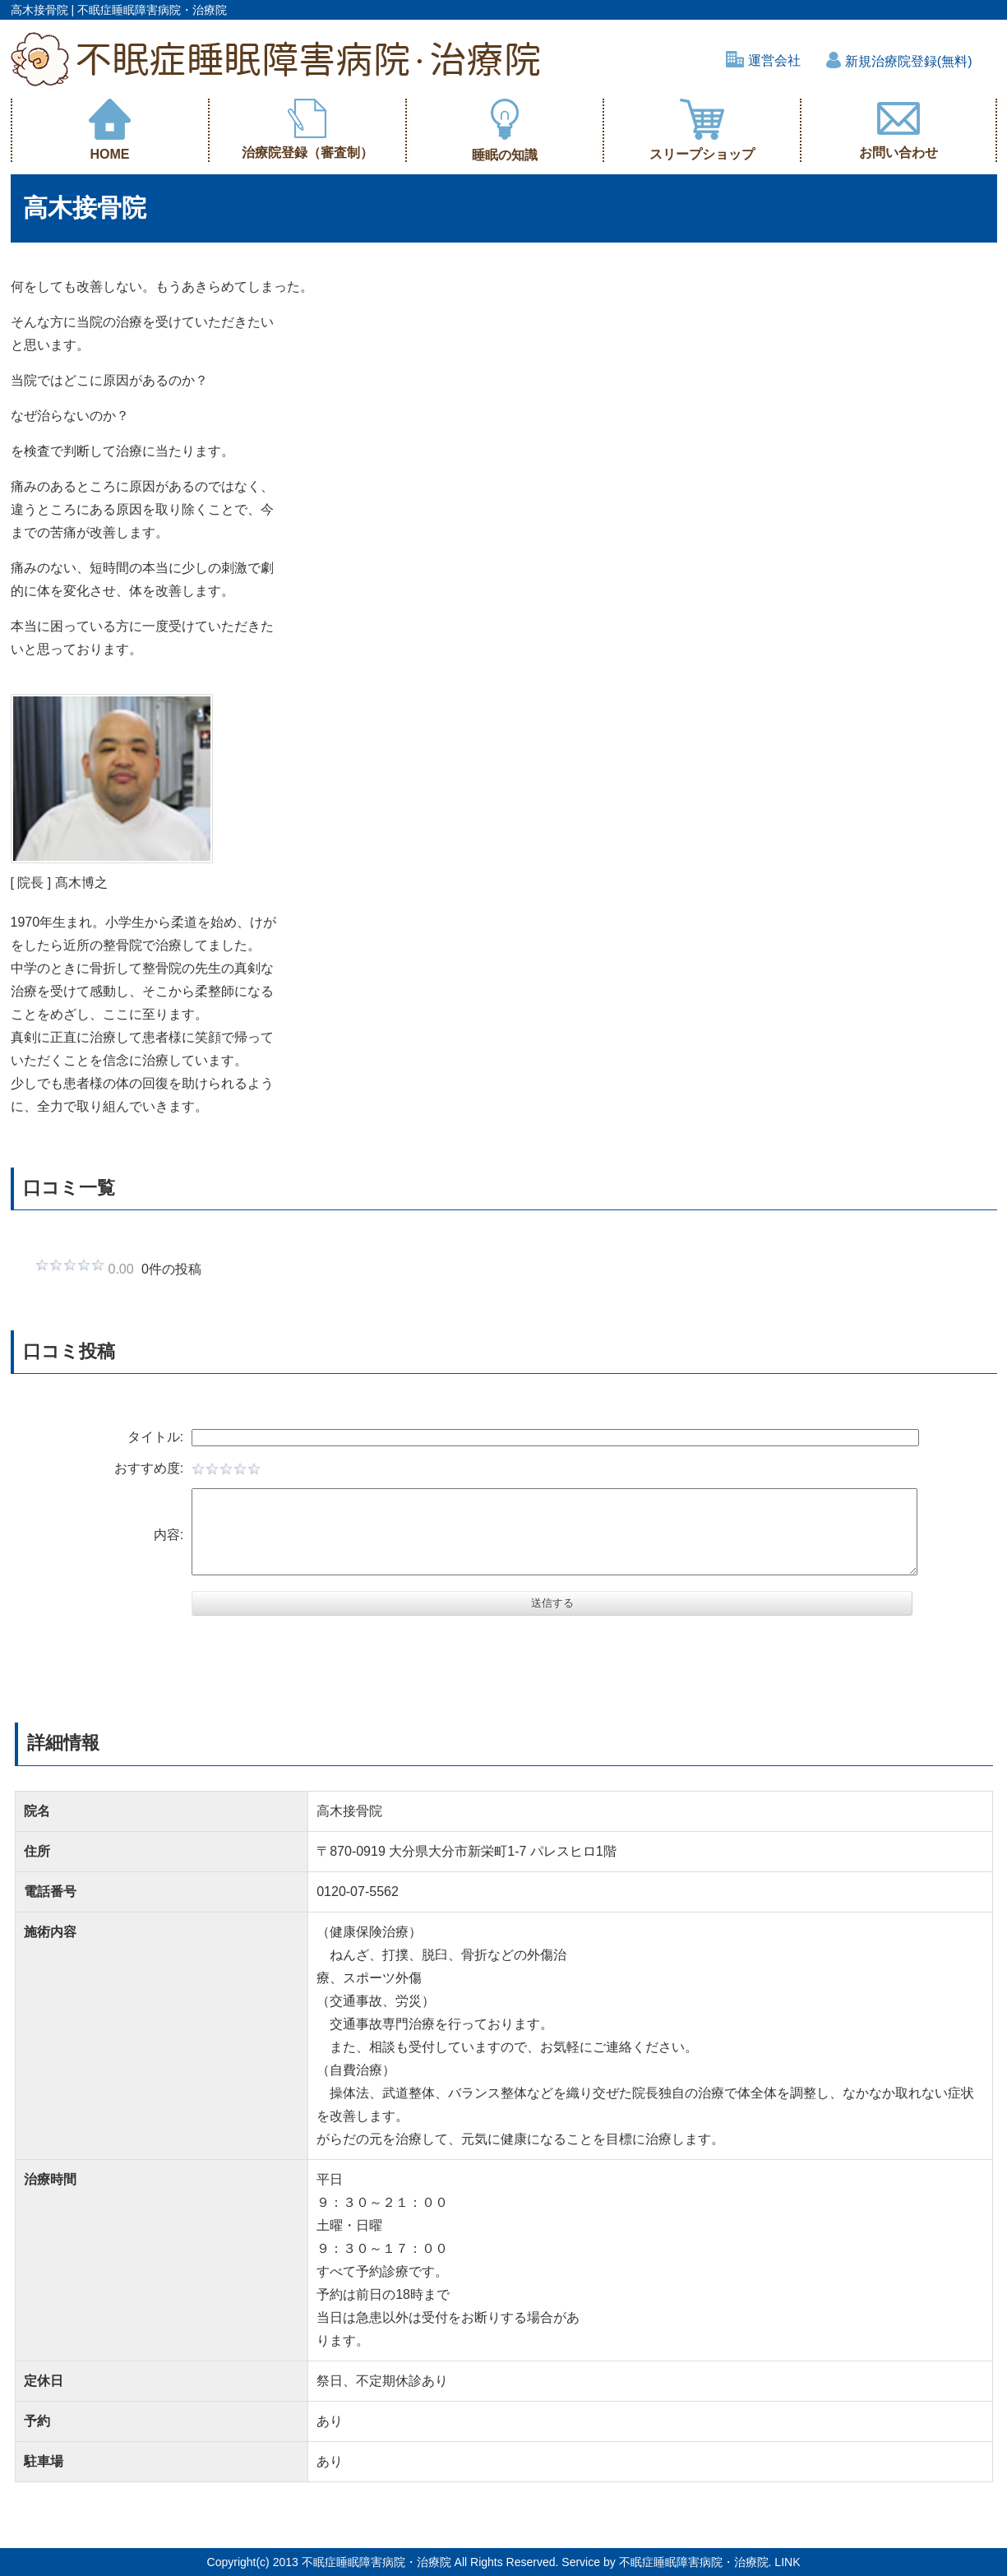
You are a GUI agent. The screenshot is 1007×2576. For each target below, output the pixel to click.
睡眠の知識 (505, 130)
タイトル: (140, 1437)
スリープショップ (702, 130)
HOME (110, 130)
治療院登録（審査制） (307, 129)
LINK (787, 2562)
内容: (153, 1535)
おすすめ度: (133, 1468)
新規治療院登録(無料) (898, 61)
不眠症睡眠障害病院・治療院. (695, 2562)
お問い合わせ (898, 129)
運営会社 (763, 60)
